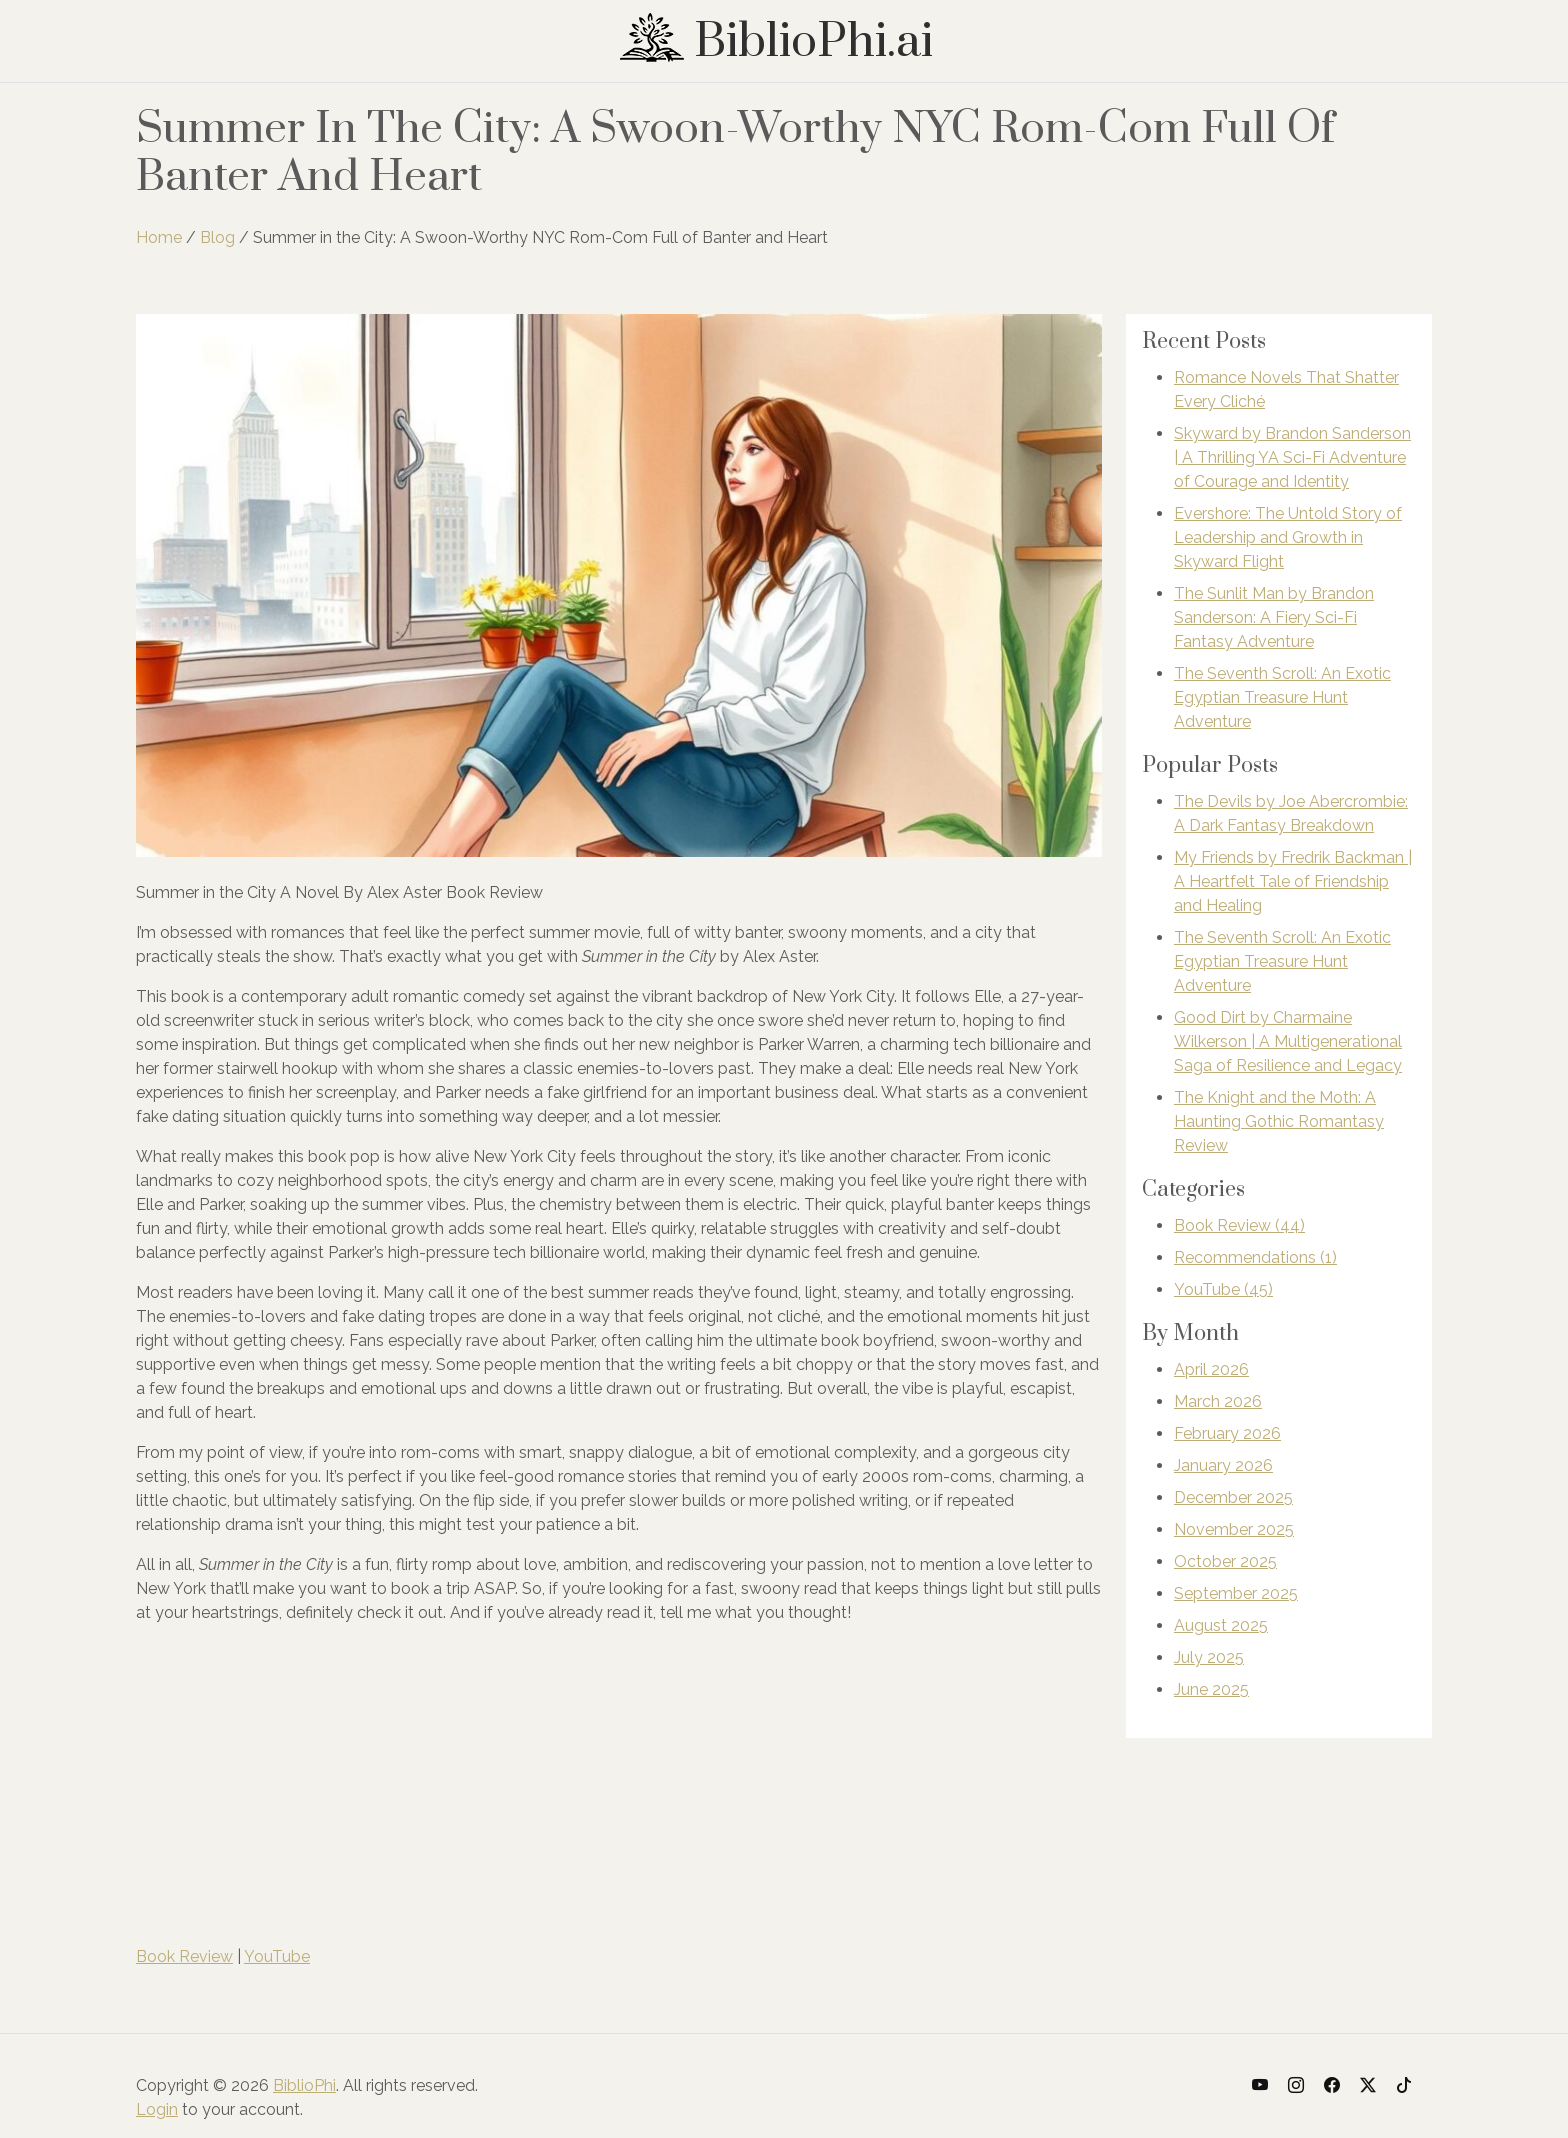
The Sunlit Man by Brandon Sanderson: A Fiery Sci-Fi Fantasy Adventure (1274, 617)
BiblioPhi (304, 2085)
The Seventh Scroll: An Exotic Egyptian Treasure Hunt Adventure (1282, 697)
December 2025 (1233, 1497)
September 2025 (1236, 1593)
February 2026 (1227, 1433)
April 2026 (1211, 1369)
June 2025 (1211, 1689)
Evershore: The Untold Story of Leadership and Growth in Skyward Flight (1288, 537)
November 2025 (1234, 1529)
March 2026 (1218, 1401)
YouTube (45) (1223, 1289)
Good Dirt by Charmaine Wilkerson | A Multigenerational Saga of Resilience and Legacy (1288, 1041)
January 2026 (1223, 1465)
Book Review (184, 1956)
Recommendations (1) (1255, 1257)
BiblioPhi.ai (776, 42)
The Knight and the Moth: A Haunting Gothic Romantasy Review (1279, 1121)
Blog (217, 237)
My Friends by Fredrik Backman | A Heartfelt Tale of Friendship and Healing (1293, 881)
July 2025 (1209, 1657)
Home (159, 237)
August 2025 (1221, 1625)
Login (157, 2109)
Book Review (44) (1239, 1225)
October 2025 (1225, 1561)
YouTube (277, 1956)
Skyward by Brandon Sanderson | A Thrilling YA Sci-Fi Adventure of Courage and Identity (1292, 457)
